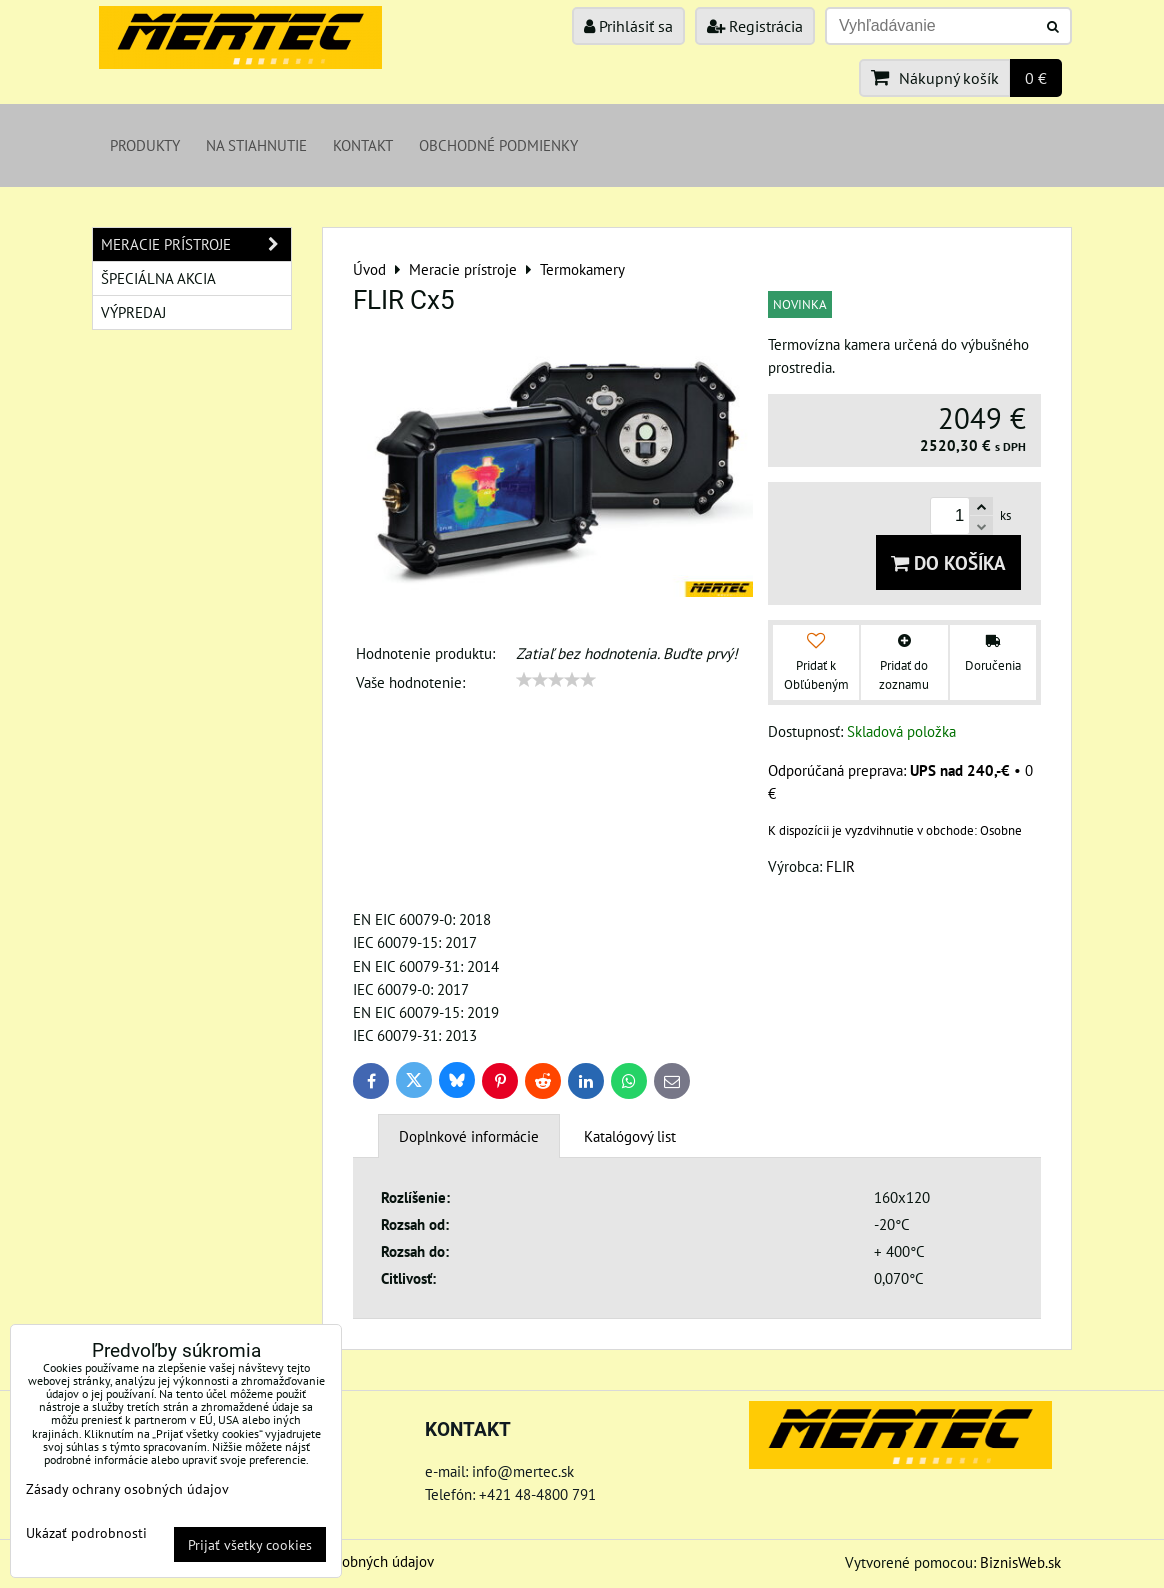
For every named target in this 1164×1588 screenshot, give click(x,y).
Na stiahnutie (256, 145)
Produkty (145, 145)
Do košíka (948, 562)
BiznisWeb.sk (1020, 1562)
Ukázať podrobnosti (86, 1533)
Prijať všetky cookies (250, 1544)
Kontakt (363, 145)
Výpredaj (133, 312)
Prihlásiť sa (628, 26)
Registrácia (755, 26)
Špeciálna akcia (158, 278)
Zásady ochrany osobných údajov (127, 1488)
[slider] (556, 680)
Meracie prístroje (196, 244)
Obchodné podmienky (498, 145)
